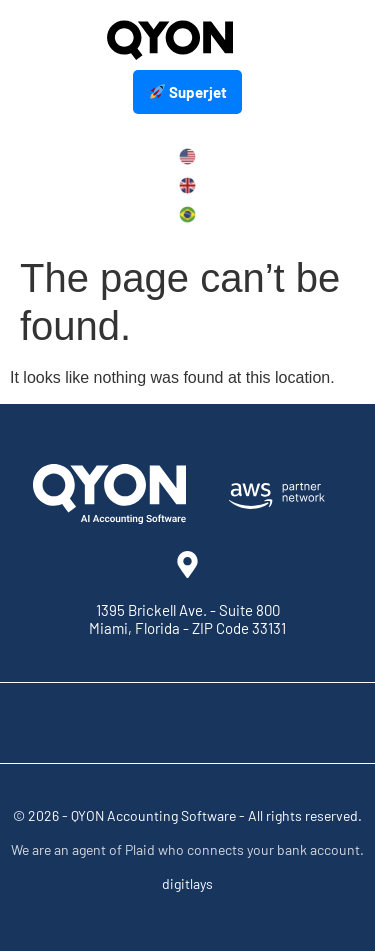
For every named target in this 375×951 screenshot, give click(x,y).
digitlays (187, 883)
